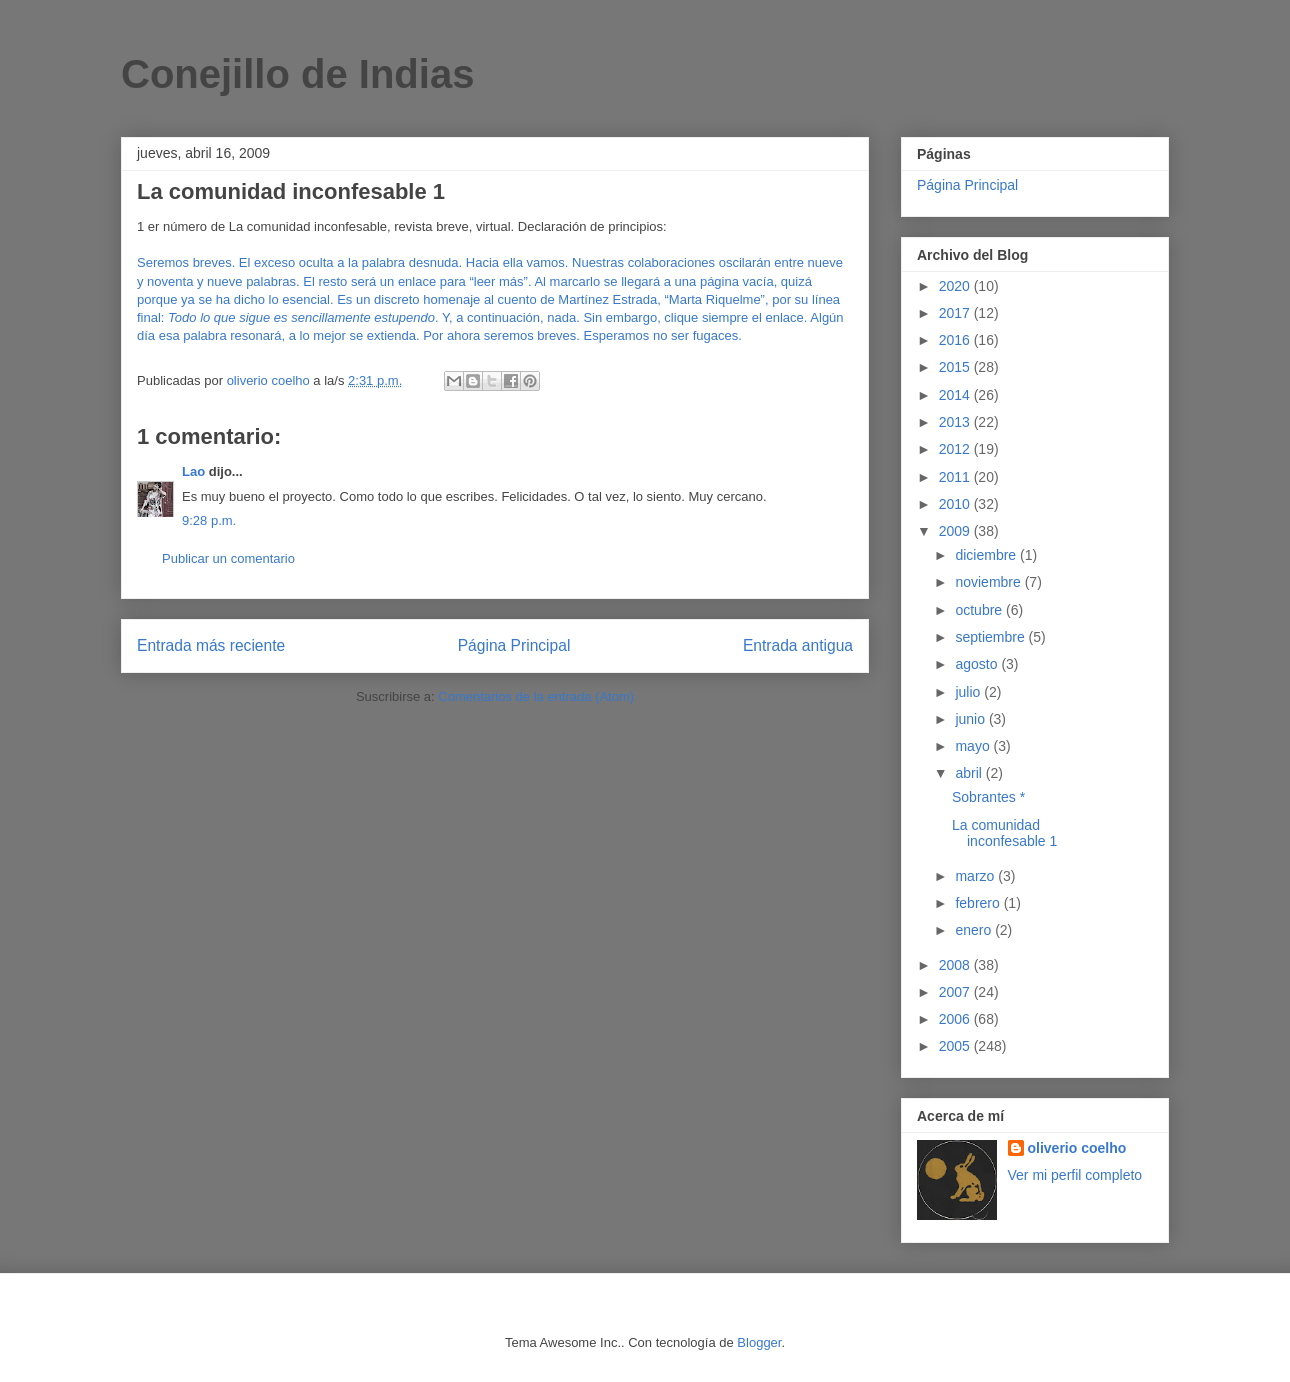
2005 (956, 1046)
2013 (956, 422)
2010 (956, 504)
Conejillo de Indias (297, 74)
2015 (956, 367)
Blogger (759, 1342)
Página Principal (514, 645)
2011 (956, 477)
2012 (956, 449)
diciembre (987, 555)
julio (969, 692)
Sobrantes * (988, 797)
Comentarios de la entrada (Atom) (536, 696)
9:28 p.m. (209, 520)
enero (975, 930)
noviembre (989, 582)
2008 (956, 965)
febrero (979, 903)
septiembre (991, 637)
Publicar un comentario (228, 558)
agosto (978, 664)
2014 (956, 395)
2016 (956, 340)
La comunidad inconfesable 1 (1004, 833)
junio (971, 719)
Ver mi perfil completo (1075, 1175)
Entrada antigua (798, 645)
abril (970, 773)
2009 (956, 531)
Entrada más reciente (211, 645)
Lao (193, 471)
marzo (976, 876)
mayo (974, 746)
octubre (980, 610)
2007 (956, 992)
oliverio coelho (1077, 1148)
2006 (956, 1019)
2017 (956, 313)
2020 (956, 286)
